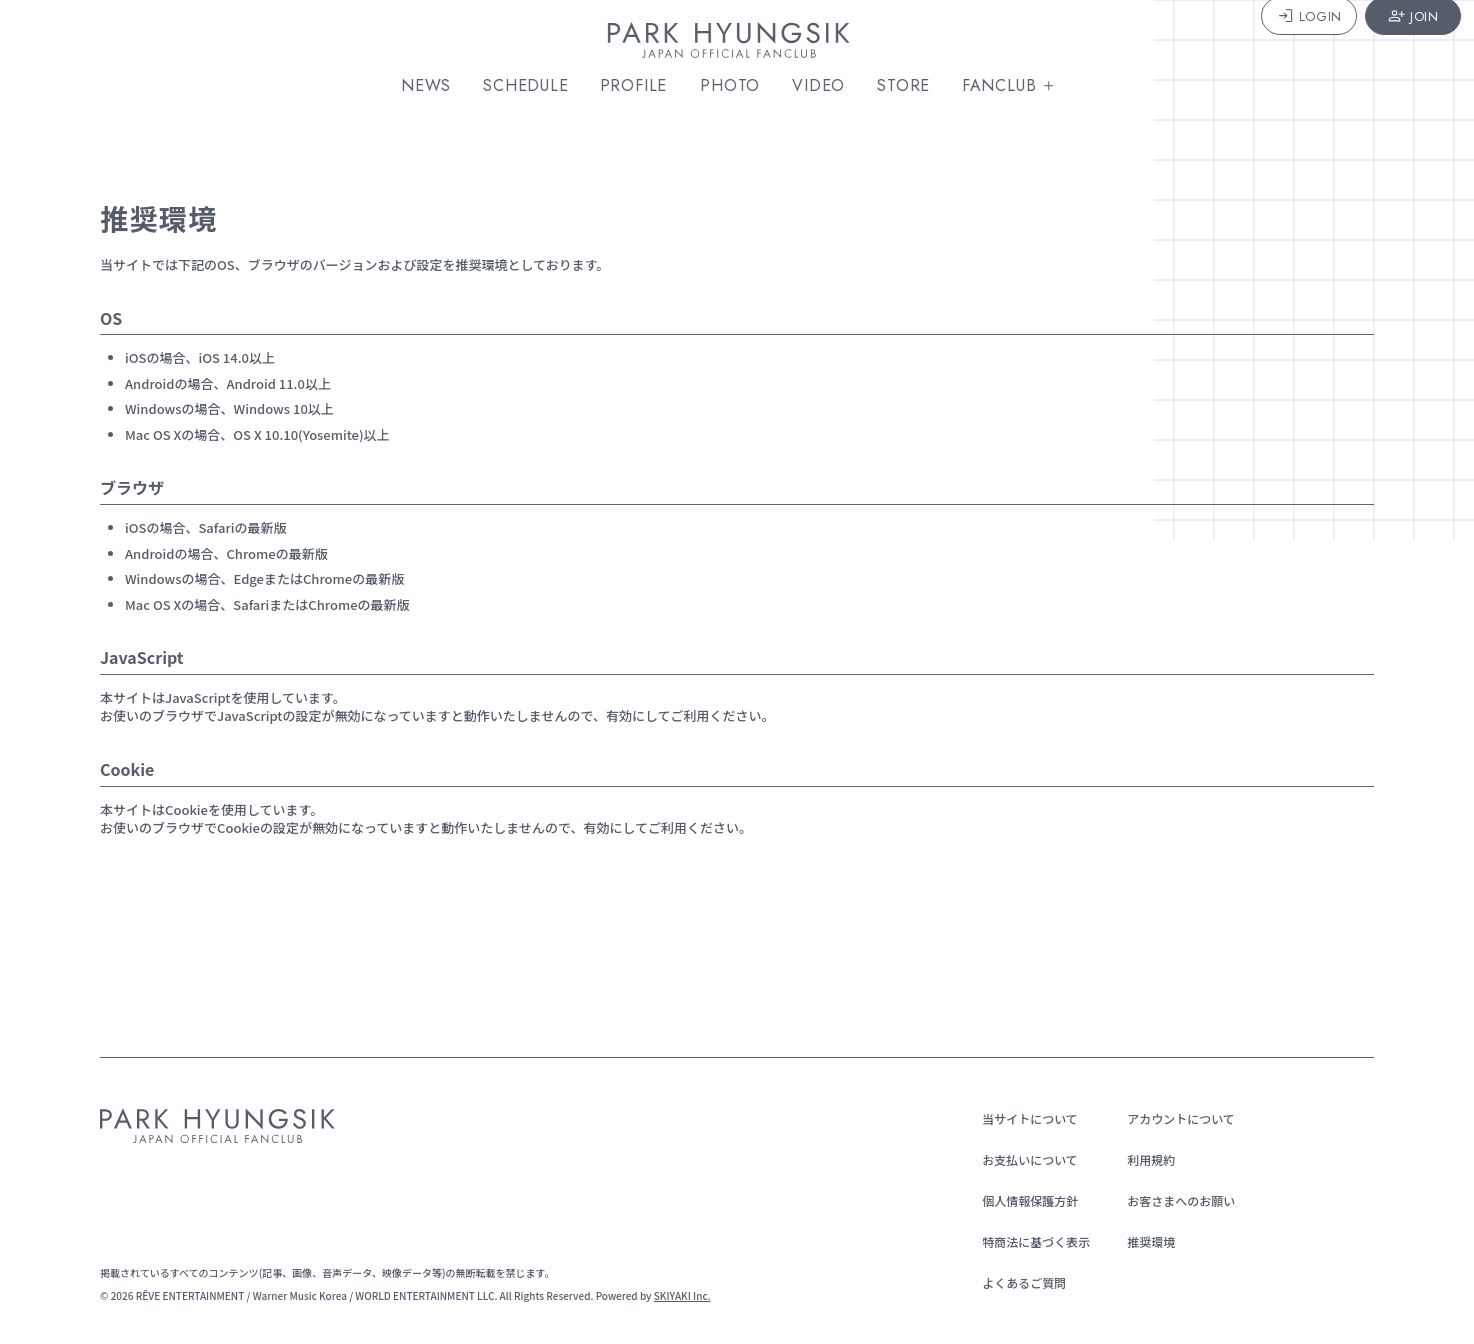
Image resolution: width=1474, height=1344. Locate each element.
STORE (911, 86)
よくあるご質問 (1016, 1282)
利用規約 (1143, 1159)
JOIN (1382, 42)
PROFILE (643, 86)
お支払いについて (1022, 1159)
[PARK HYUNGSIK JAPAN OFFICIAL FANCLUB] (737, 44)
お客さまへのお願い (1173, 1200)
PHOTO (738, 86)
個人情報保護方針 (1022, 1200)
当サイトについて (1022, 1118)
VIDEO (826, 86)
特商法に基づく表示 (1028, 1241)
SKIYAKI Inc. (682, 1295)
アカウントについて (1173, 1118)
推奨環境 (1143, 1241)
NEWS (434, 86)
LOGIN (1277, 42)
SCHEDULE (533, 86)
